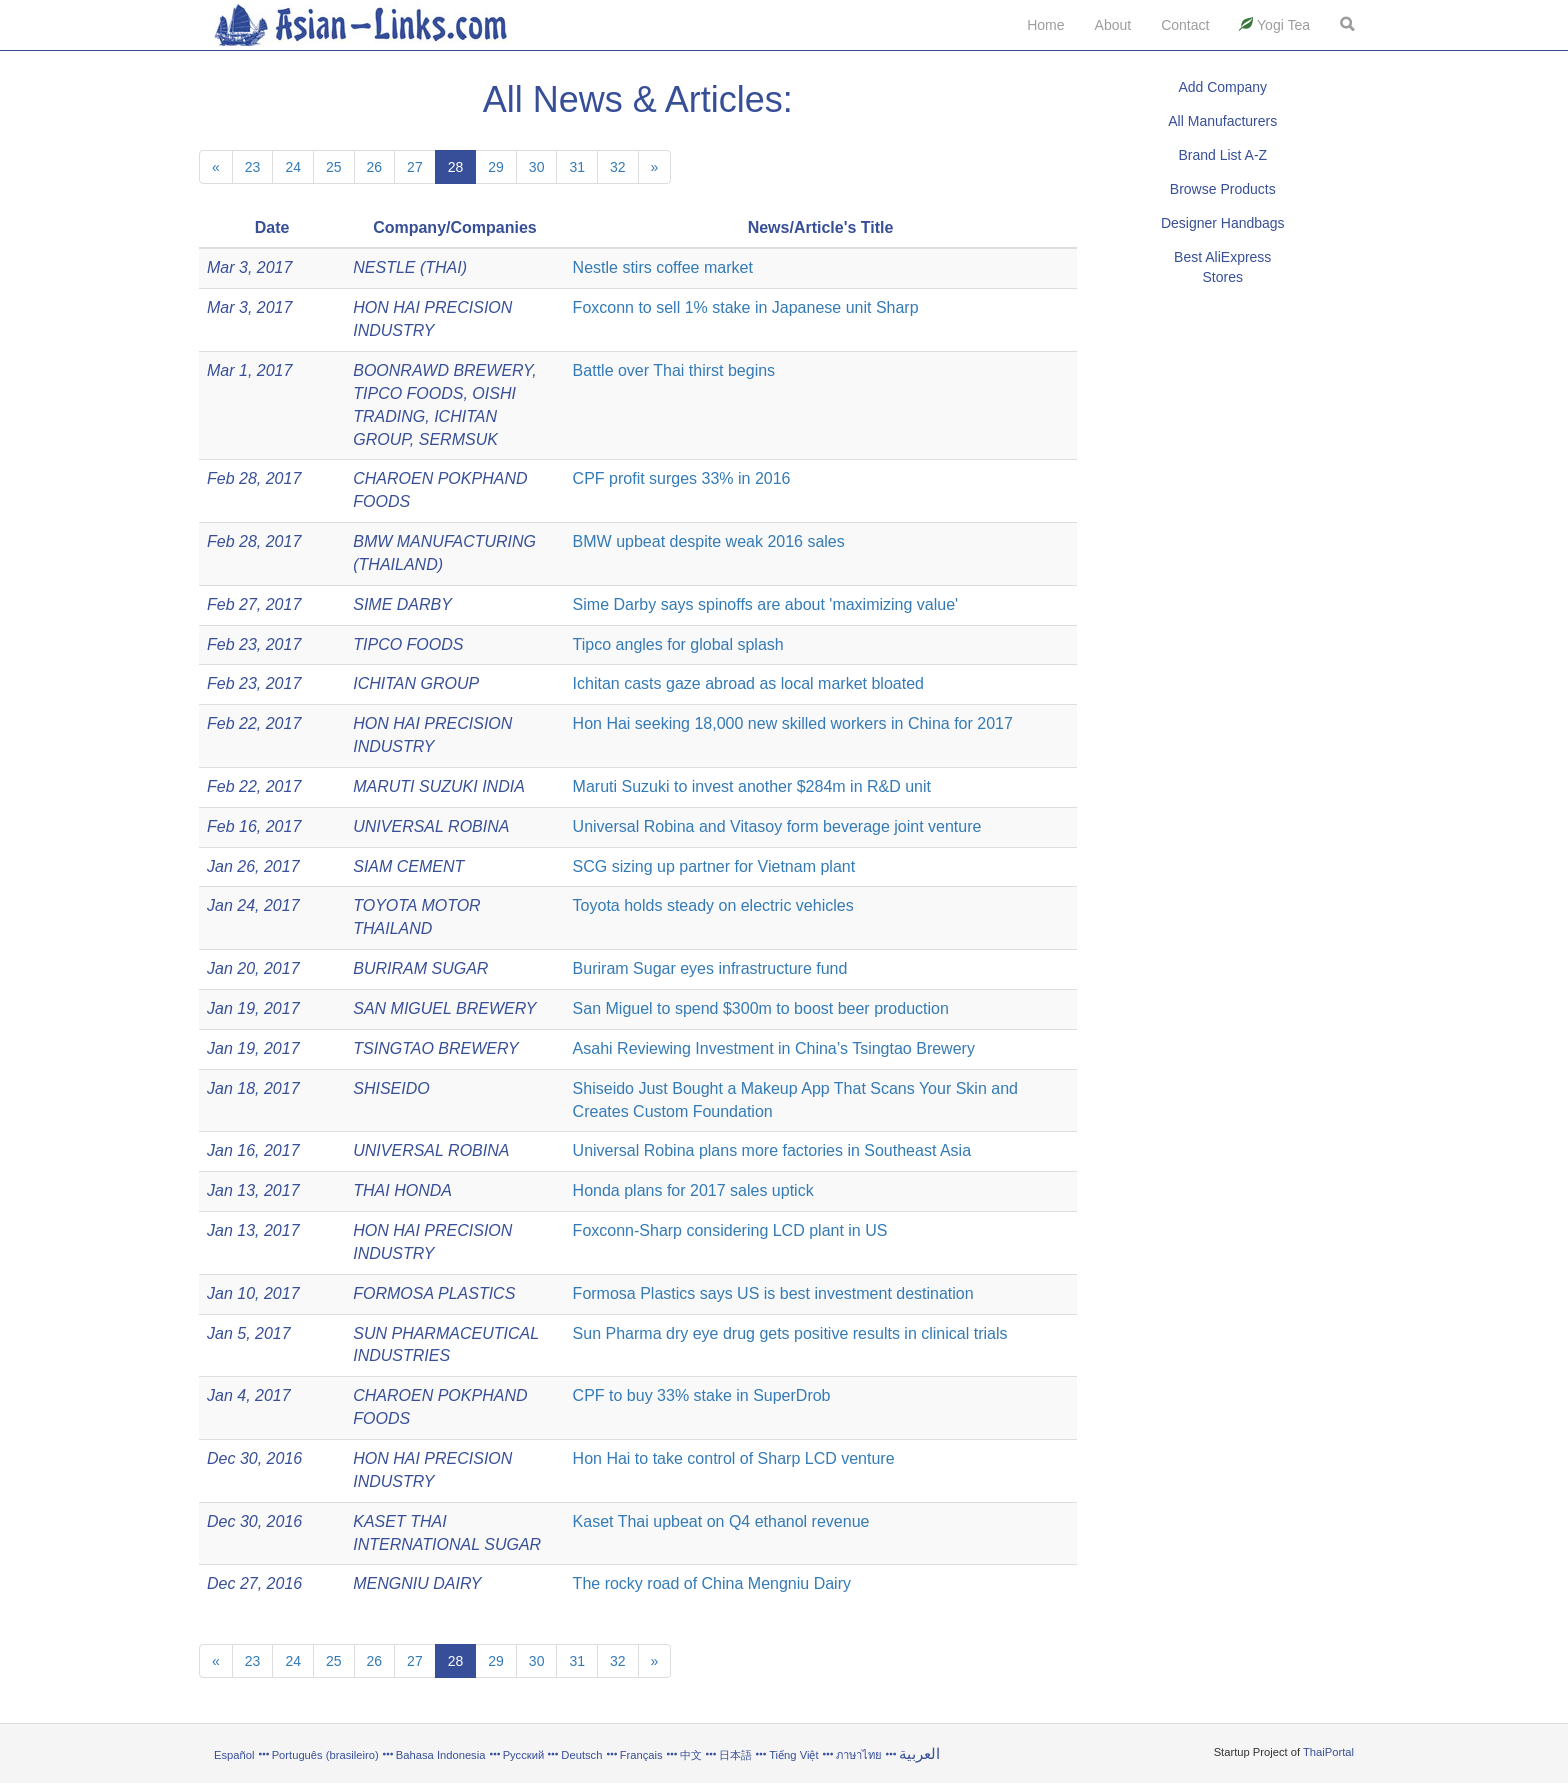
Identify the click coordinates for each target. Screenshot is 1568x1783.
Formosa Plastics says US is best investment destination (773, 1293)
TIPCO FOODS (408, 393)
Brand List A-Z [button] (1222, 155)
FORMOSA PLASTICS (434, 1293)
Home (1045, 25)
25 (334, 167)
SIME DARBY (402, 604)
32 (618, 167)
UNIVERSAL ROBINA (431, 826)
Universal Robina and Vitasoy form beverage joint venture (777, 826)
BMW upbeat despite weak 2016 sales (709, 541)
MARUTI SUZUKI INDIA (439, 786)
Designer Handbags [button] (1223, 223)
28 (456, 167)
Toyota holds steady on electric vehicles (713, 905)
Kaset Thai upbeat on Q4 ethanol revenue (721, 1521)
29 (496, 167)
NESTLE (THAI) (410, 267)
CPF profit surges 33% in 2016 (682, 478)
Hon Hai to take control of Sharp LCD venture (734, 1458)
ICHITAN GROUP (416, 683)
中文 (691, 1755)
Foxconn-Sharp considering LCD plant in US (730, 1230)
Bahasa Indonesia (441, 1755)
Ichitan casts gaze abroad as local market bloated (748, 683)
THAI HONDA (402, 1190)
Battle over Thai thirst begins (674, 370)
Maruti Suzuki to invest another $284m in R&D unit (752, 786)
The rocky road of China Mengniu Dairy (712, 1583)
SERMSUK (458, 439)
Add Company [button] (1222, 87)
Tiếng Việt (793, 1755)
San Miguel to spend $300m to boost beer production (761, 1008)
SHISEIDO (391, 1088)
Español (234, 1755)
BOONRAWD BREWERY (442, 370)
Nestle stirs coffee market (663, 267)
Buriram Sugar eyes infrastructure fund (710, 968)
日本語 (735, 1755)
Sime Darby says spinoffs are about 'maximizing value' (766, 604)
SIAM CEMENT (408, 866)
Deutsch (581, 1755)
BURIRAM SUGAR (420, 968)
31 (577, 167)
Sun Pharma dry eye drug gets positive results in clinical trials (790, 1333)
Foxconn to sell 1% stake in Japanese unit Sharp (746, 307)
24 (293, 167)
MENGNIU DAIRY (417, 1583)
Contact (1185, 25)
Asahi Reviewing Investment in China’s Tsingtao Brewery (774, 1048)
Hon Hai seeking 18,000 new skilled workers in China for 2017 (793, 723)
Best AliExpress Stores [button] (1222, 267)
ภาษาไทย (860, 1755)
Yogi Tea (1274, 25)
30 (537, 167)
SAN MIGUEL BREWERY (444, 1008)
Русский (524, 1755)
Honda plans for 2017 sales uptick (693, 1190)
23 (253, 167)
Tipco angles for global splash (678, 644)
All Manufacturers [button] (1222, 121)
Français (641, 1755)
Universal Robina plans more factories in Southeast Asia (772, 1150)
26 (375, 167)
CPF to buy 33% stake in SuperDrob (702, 1395)
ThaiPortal (1328, 1752)
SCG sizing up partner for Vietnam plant (714, 866)
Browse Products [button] (1223, 189)
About (1113, 25)
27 (415, 167)
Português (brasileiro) (325, 1755)
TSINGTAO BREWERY (435, 1048)
